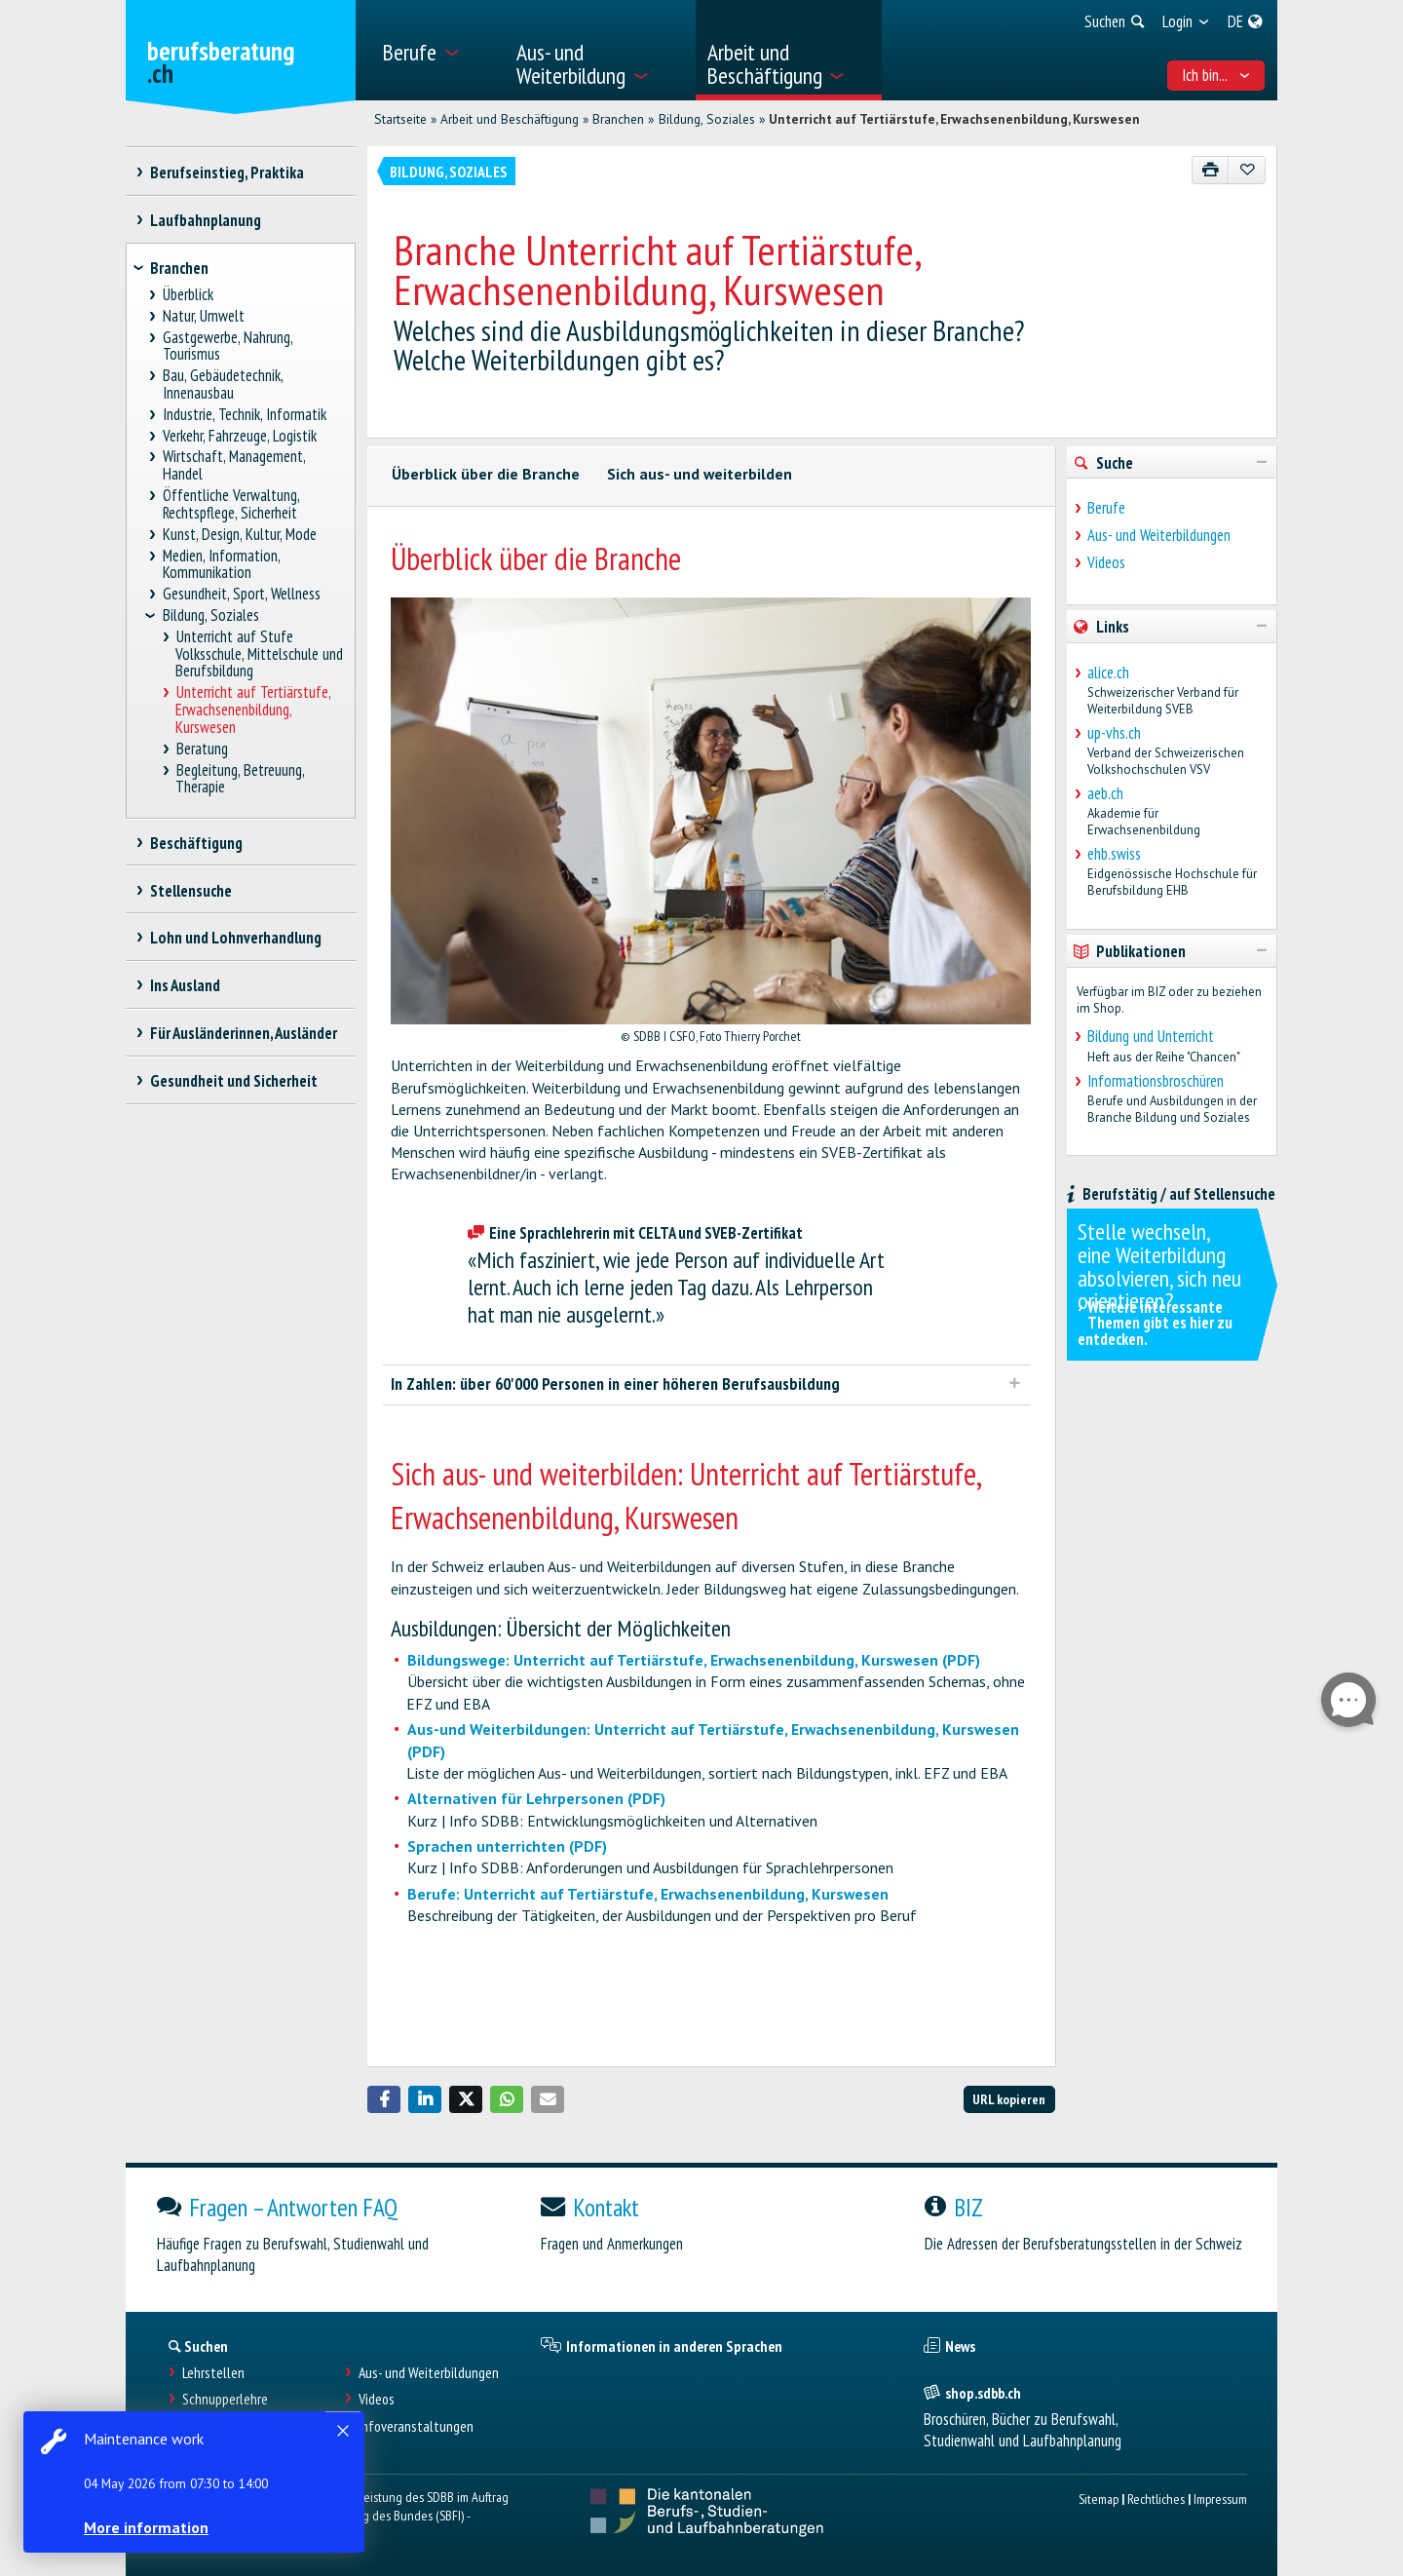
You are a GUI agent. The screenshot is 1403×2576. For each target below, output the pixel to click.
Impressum (1220, 2498)
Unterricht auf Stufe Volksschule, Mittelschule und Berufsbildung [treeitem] (259, 654)
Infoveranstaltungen (416, 2426)
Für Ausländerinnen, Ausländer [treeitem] (243, 1033)
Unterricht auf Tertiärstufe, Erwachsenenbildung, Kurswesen (954, 119)
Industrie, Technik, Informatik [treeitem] (245, 414)
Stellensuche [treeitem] (190, 891)
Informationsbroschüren (1155, 1081)
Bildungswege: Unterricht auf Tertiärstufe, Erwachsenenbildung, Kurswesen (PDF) (693, 1660)
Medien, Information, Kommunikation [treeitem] (222, 565)
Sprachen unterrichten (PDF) (507, 1846)
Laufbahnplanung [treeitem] (205, 220)
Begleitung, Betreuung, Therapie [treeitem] (239, 778)
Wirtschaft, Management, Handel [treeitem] (234, 465)
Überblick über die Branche (486, 473)
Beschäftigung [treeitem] (196, 843)
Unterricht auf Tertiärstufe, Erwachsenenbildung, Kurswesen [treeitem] (252, 710)
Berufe (1106, 508)
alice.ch (1108, 672)
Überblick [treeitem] (188, 295)
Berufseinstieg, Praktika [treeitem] (226, 172)
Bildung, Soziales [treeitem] (211, 615)
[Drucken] (1211, 170)
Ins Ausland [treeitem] (184, 985)
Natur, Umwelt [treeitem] (204, 316)
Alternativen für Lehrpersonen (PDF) (536, 1798)
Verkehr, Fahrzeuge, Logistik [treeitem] (240, 436)
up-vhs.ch (1114, 733)
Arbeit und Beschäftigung (509, 119)
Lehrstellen (213, 2373)
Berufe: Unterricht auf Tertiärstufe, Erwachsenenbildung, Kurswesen (648, 1893)
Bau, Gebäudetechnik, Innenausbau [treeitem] (223, 384)
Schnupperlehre (225, 2399)
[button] (383, 2099)
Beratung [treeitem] (201, 749)
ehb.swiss (1114, 854)
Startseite (400, 119)
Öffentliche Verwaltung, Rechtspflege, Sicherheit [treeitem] (231, 504)
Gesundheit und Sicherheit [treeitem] (233, 1081)
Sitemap (1099, 2498)
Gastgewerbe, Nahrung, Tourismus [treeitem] (228, 346)
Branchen (618, 119)
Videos (1106, 562)
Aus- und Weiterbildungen (1159, 535)
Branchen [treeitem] (179, 268)
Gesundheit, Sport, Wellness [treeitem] (242, 594)
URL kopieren (1008, 2099)
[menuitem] (437, 50)
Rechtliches (1156, 2498)
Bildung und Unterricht (1150, 1036)
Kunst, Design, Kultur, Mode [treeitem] (240, 534)
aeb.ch (1105, 793)
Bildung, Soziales (707, 119)
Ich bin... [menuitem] (1216, 75)
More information (146, 2527)
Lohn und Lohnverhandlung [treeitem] (235, 937)
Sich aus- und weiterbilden (699, 473)
